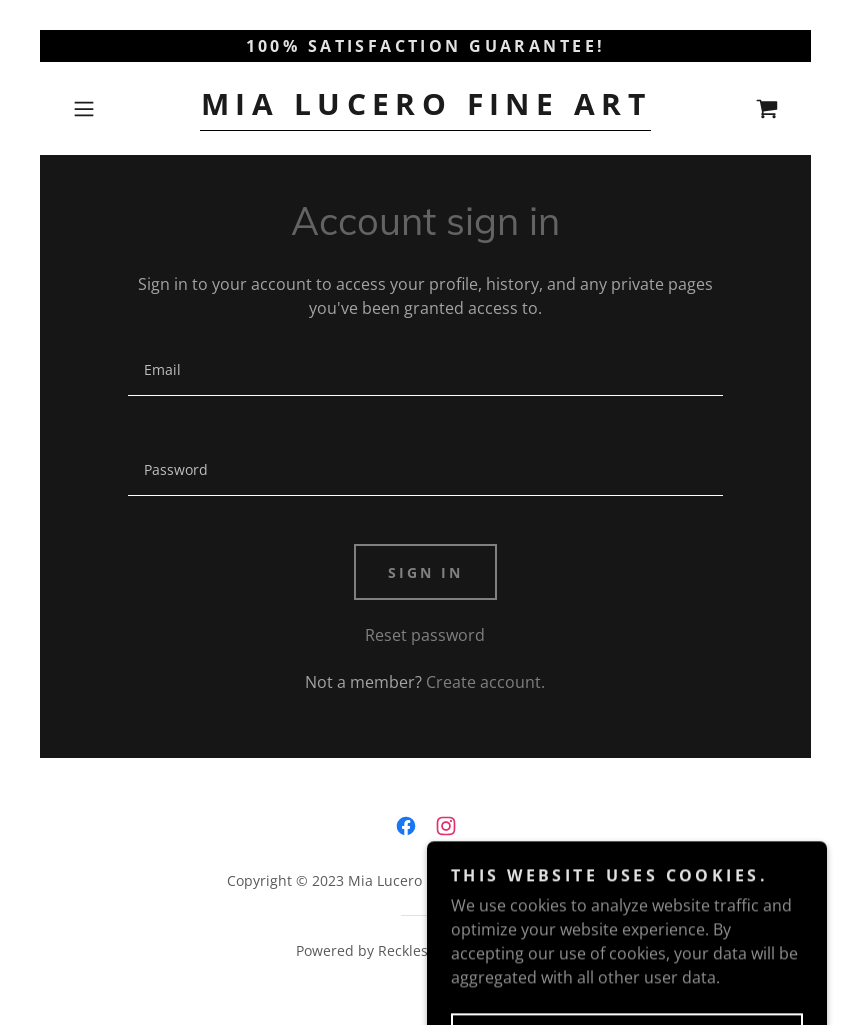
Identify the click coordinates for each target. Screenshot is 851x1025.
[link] (425, 109)
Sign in (425, 572)
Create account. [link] (485, 682)
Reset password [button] (425, 635)
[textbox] (425, 370)
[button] (118, 109)
